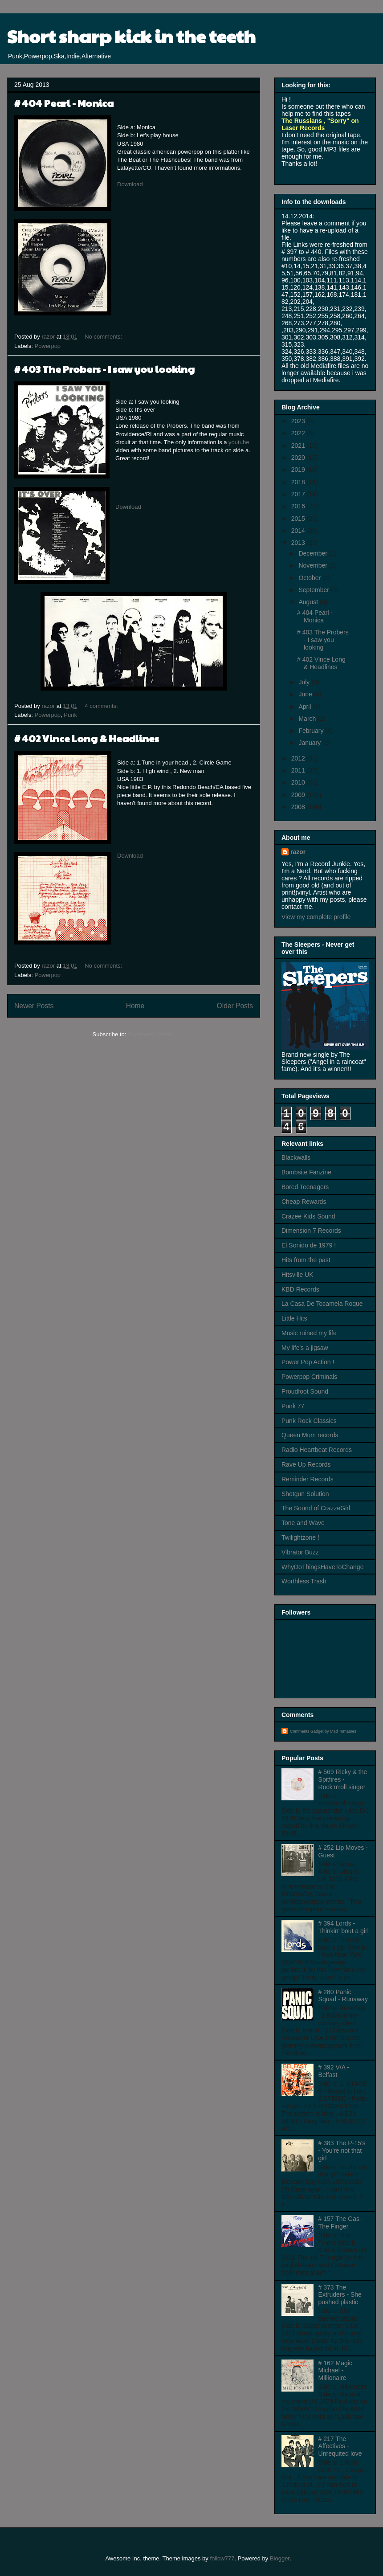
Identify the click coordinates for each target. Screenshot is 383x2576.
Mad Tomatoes (343, 1731)
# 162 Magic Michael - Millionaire (335, 2370)
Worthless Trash (303, 1581)
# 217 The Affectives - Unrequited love (340, 2446)
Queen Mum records (309, 1435)
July (304, 682)
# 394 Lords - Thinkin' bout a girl (343, 1927)
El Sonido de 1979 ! (308, 1245)
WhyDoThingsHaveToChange (322, 1566)
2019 (299, 469)
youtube (238, 442)
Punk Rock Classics (309, 1420)
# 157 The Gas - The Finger (340, 2222)
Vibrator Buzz (300, 1552)
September (314, 589)
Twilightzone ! (300, 1537)
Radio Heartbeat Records (316, 1449)
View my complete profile (315, 916)
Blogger (279, 2558)
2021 (299, 445)
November (313, 565)
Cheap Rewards (303, 1201)
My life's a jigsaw (304, 1347)
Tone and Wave (303, 1522)
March (308, 718)
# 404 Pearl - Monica (64, 103)
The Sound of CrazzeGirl (315, 1508)
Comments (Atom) (151, 1034)
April (305, 706)
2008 (299, 806)
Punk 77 (292, 1406)
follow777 (222, 2558)
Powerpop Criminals (309, 1376)
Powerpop (48, 346)
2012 (299, 758)
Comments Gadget (307, 1731)
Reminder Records (307, 1479)
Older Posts (235, 1006)
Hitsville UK (297, 1274)
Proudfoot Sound (304, 1391)
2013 (299, 542)
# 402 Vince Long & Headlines (86, 738)
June (306, 694)
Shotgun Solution (305, 1493)
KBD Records (300, 1289)
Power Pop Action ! (307, 1362)
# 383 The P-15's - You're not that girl (342, 2150)
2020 (299, 457)
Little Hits (294, 1318)
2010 (299, 782)
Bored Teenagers (305, 1186)
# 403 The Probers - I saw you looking (104, 369)
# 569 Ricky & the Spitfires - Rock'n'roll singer (342, 1779)
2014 (299, 530)
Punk (70, 714)
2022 (299, 433)
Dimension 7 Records (311, 1230)
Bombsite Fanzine (306, 1172)
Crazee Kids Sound (308, 1216)
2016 (299, 506)
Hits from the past (305, 1259)
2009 (299, 794)
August (308, 601)
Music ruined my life (309, 1333)
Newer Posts (33, 1006)
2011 (299, 770)
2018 (299, 482)
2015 (299, 518)
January (310, 742)
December (313, 553)
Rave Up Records (306, 1464)
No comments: (104, 336)
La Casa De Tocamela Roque (322, 1303)
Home (135, 1006)
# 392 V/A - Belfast (333, 2071)
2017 (299, 494)
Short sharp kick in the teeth (131, 35)
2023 (299, 421)
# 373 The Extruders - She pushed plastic (340, 2295)
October (310, 577)
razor (298, 851)
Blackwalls (295, 1157)
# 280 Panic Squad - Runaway (343, 1995)
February (311, 730)
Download (130, 184)
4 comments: (102, 706)
